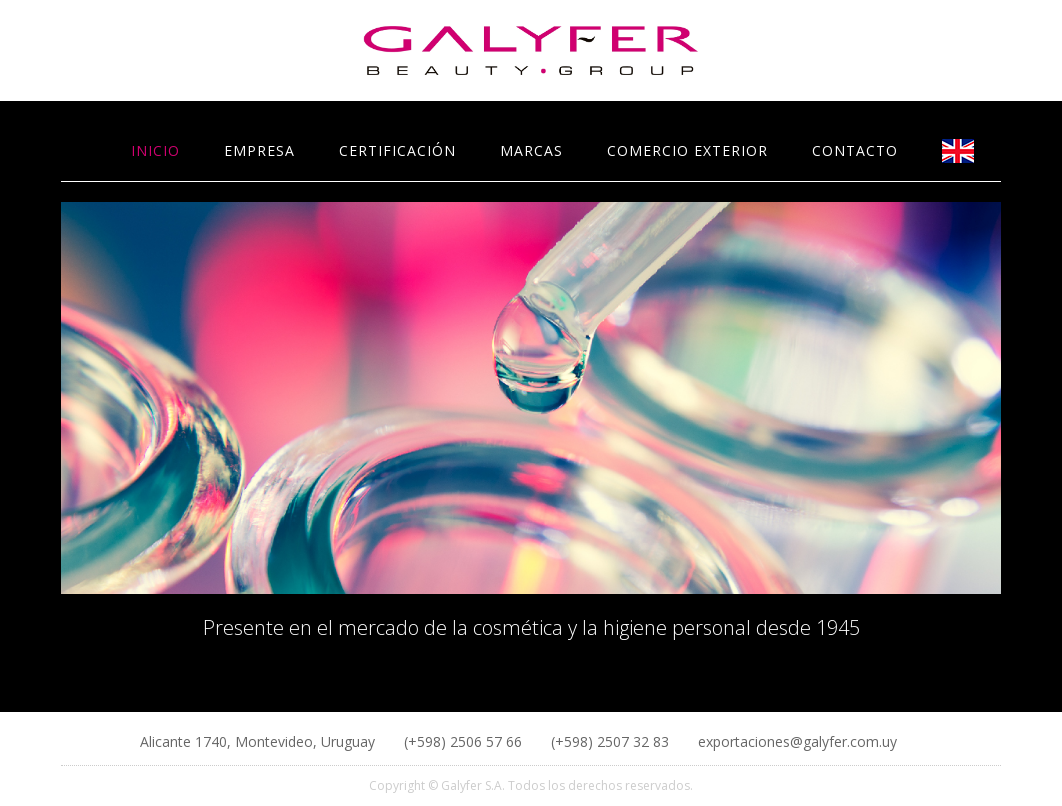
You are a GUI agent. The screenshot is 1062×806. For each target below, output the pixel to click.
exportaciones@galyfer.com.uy (797, 741)
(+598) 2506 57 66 (465, 741)
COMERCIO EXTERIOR (687, 150)
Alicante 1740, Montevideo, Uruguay (259, 741)
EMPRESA (259, 150)
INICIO (155, 150)
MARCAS (531, 150)
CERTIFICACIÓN (397, 150)
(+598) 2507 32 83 (612, 741)
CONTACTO (855, 150)
